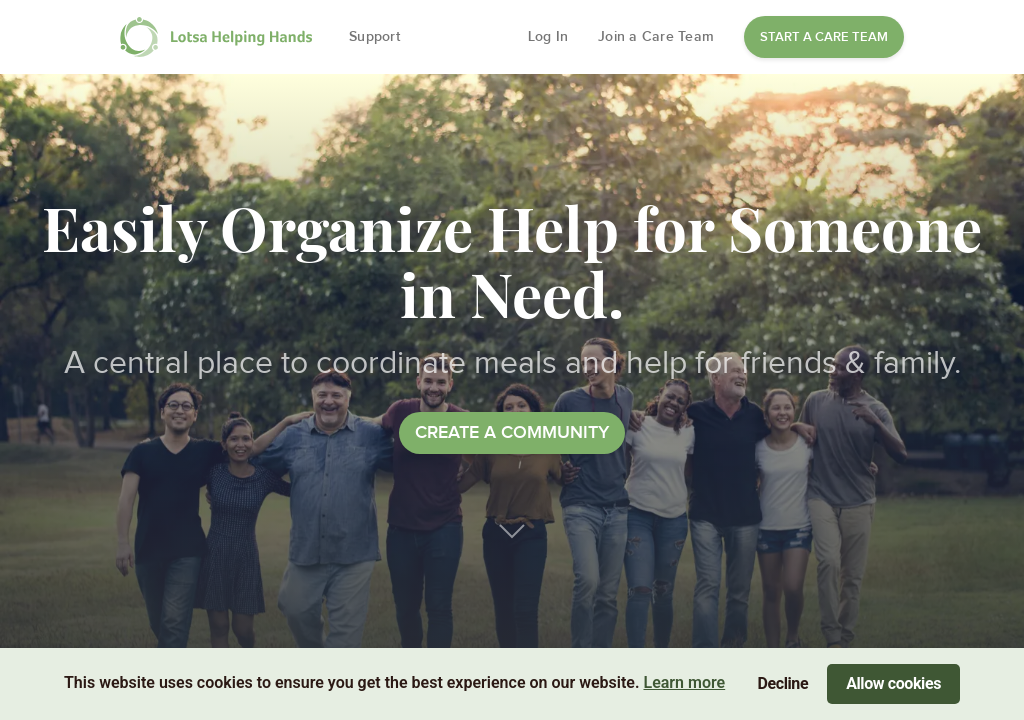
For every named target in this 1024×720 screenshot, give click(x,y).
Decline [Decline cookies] (783, 683)
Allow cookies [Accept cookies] (893, 683)
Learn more (684, 682)
